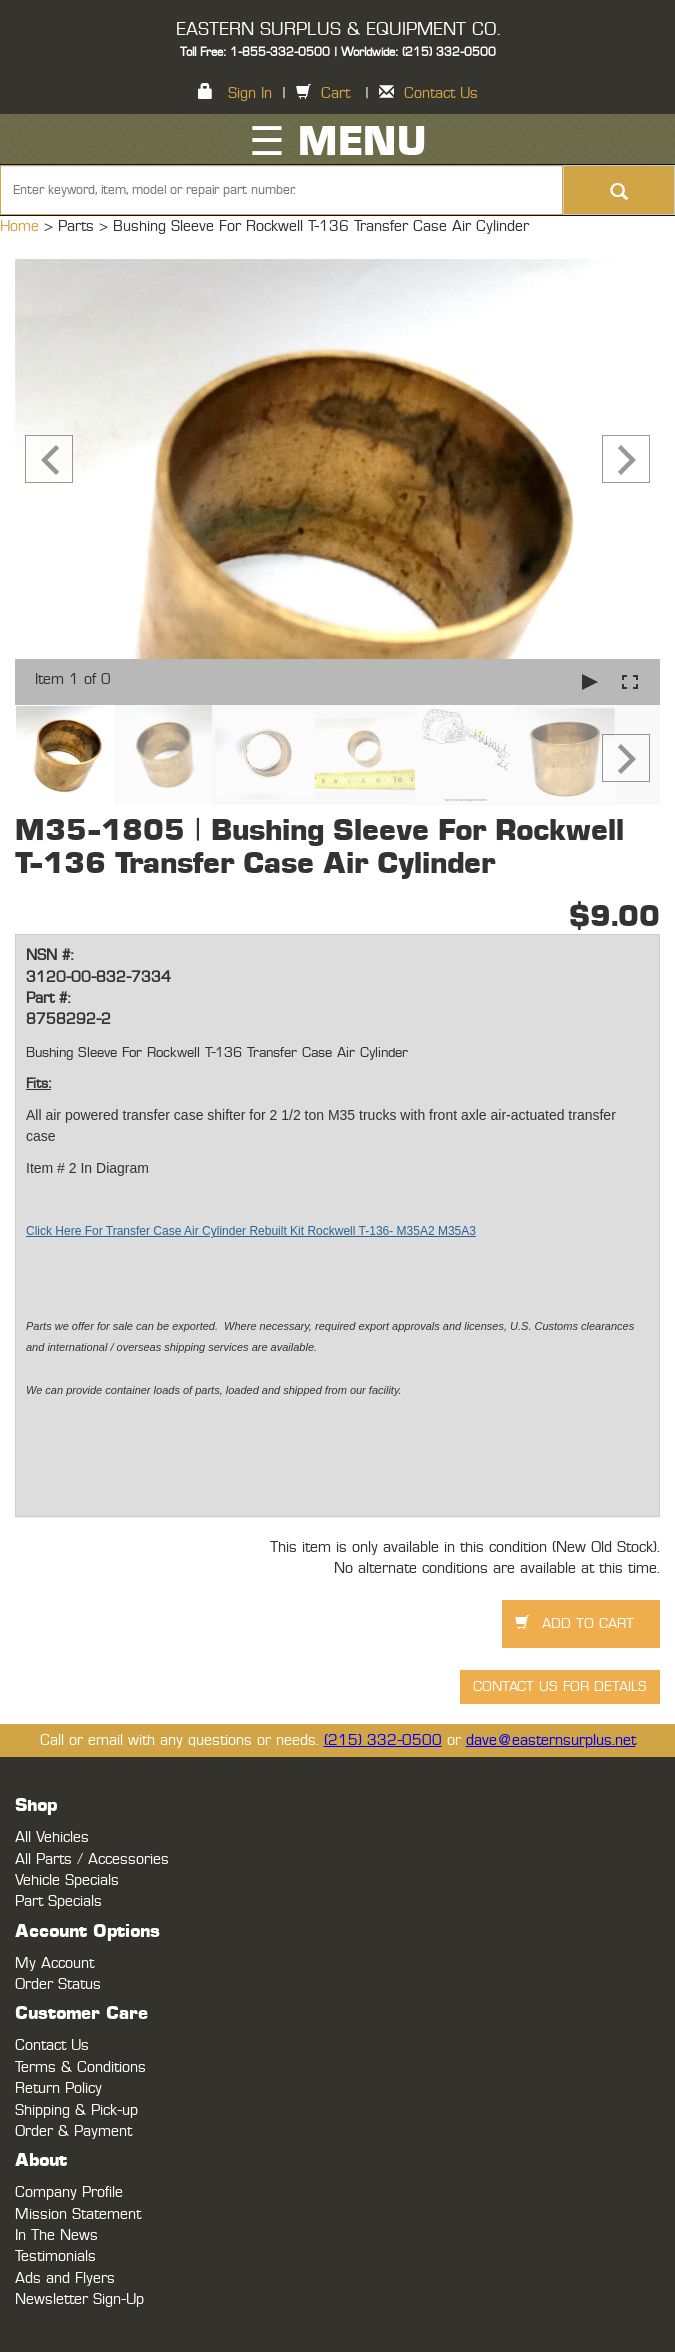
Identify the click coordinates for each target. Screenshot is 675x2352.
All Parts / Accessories (92, 1859)
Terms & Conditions (80, 2067)
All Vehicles (52, 1837)
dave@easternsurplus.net (551, 1740)
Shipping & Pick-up (76, 2110)
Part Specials (58, 1901)
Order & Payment (73, 2131)
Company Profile (69, 2192)
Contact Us (441, 93)
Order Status (58, 1984)
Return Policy (58, 2088)
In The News (56, 2235)
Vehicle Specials (67, 1880)
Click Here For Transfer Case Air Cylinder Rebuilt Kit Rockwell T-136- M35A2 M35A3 (251, 1231)
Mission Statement (78, 2214)
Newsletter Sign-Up (79, 2299)
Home (22, 226)
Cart (335, 93)
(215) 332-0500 (383, 1740)
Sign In (250, 93)
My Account (54, 1963)
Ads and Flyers (65, 2278)
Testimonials (55, 2256)
